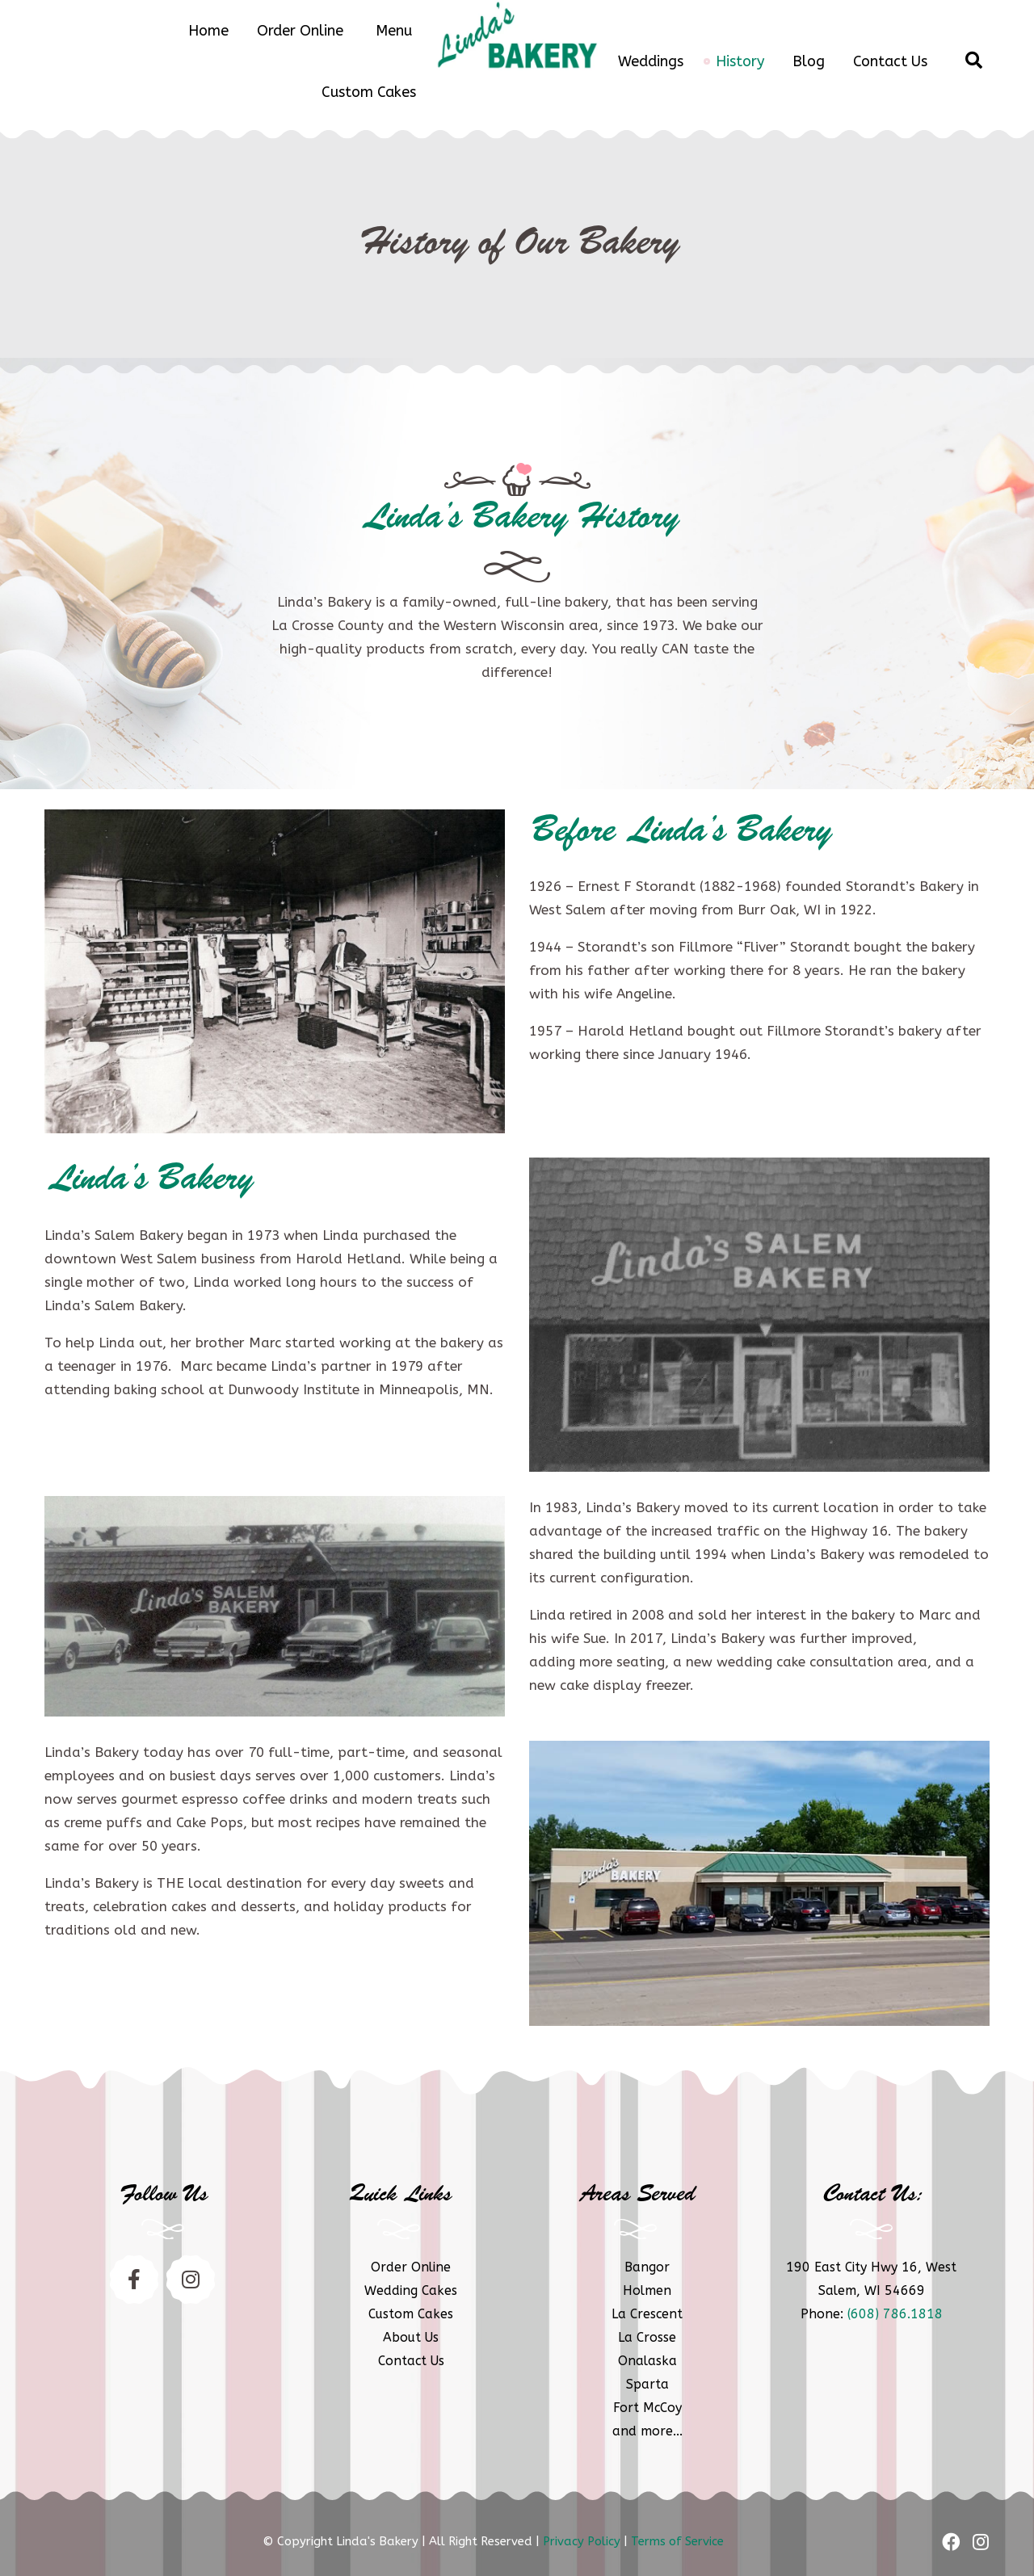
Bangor (647, 2267)
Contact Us (890, 61)
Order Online (300, 31)
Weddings (650, 61)
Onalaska (647, 2360)
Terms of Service (677, 2541)
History (740, 61)
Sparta (647, 2384)
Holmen (647, 2290)
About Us (411, 2337)
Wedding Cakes (410, 2290)
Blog (808, 61)
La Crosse (647, 2337)
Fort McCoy (647, 2407)
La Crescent (647, 2314)
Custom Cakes (369, 92)
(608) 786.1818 (895, 2314)
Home (208, 31)
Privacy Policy (581, 2541)
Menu (394, 31)
